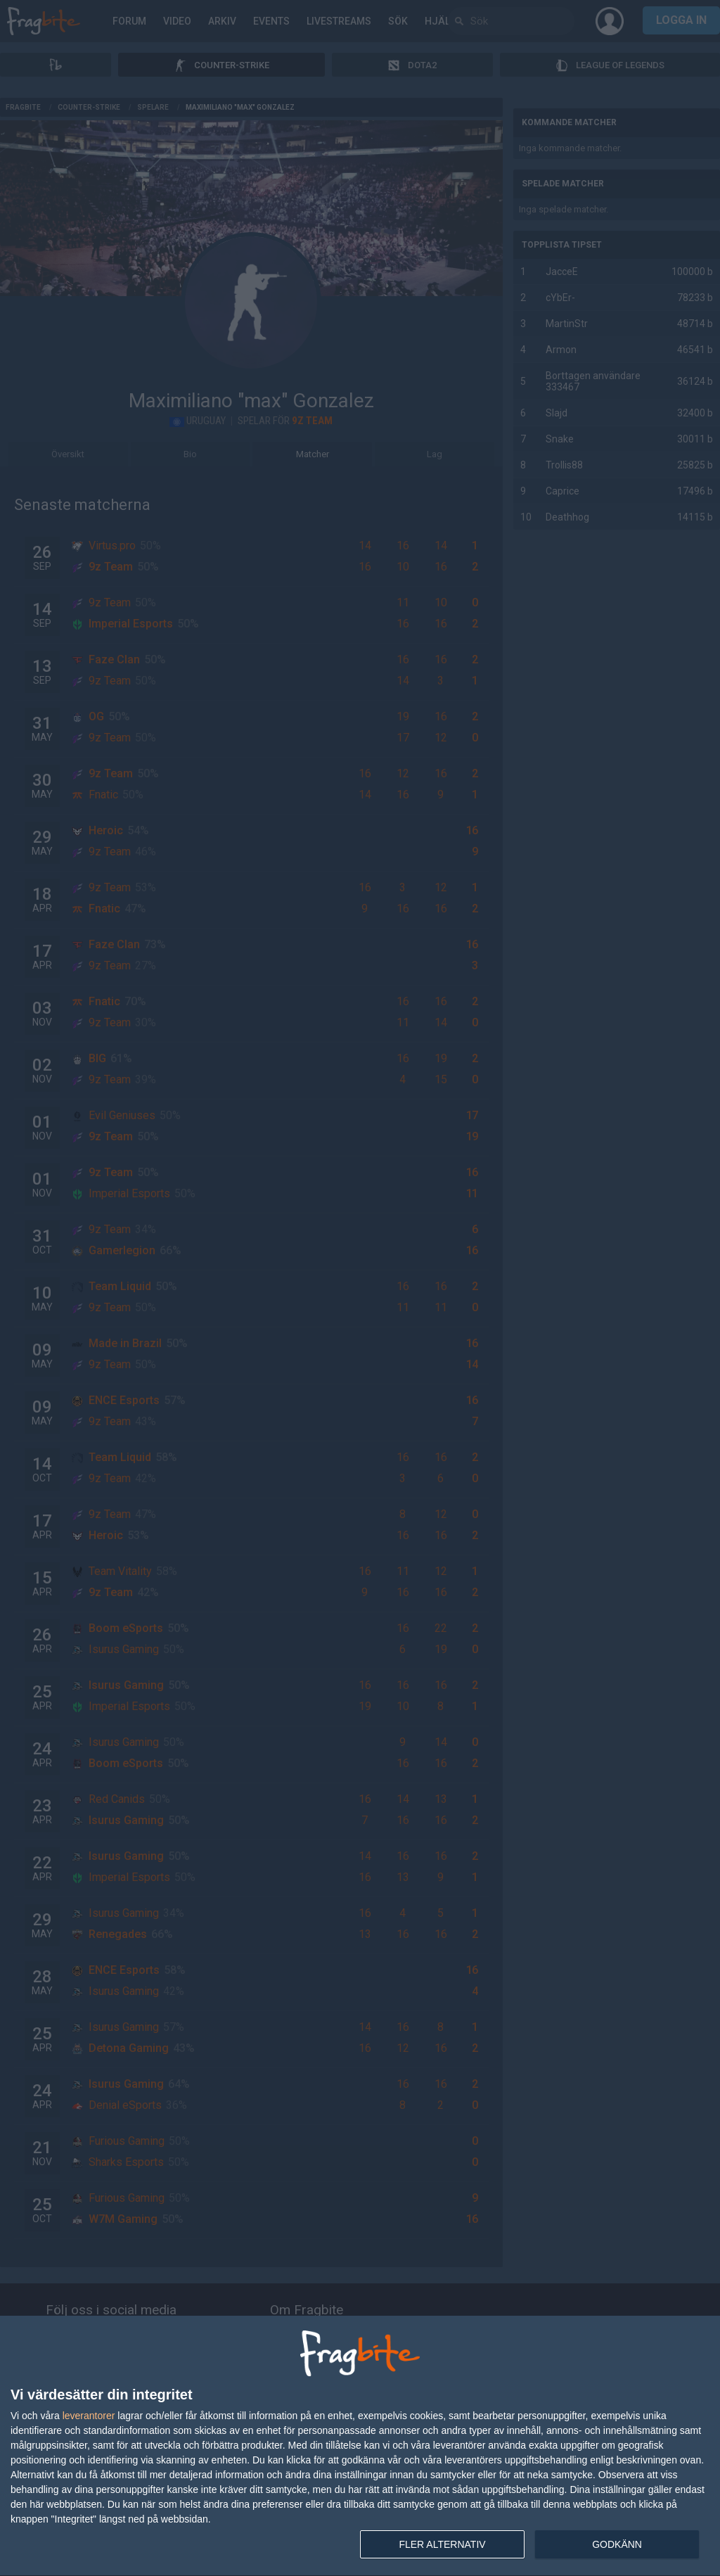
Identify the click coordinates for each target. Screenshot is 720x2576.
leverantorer (89, 2416)
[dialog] (360, 2446)
